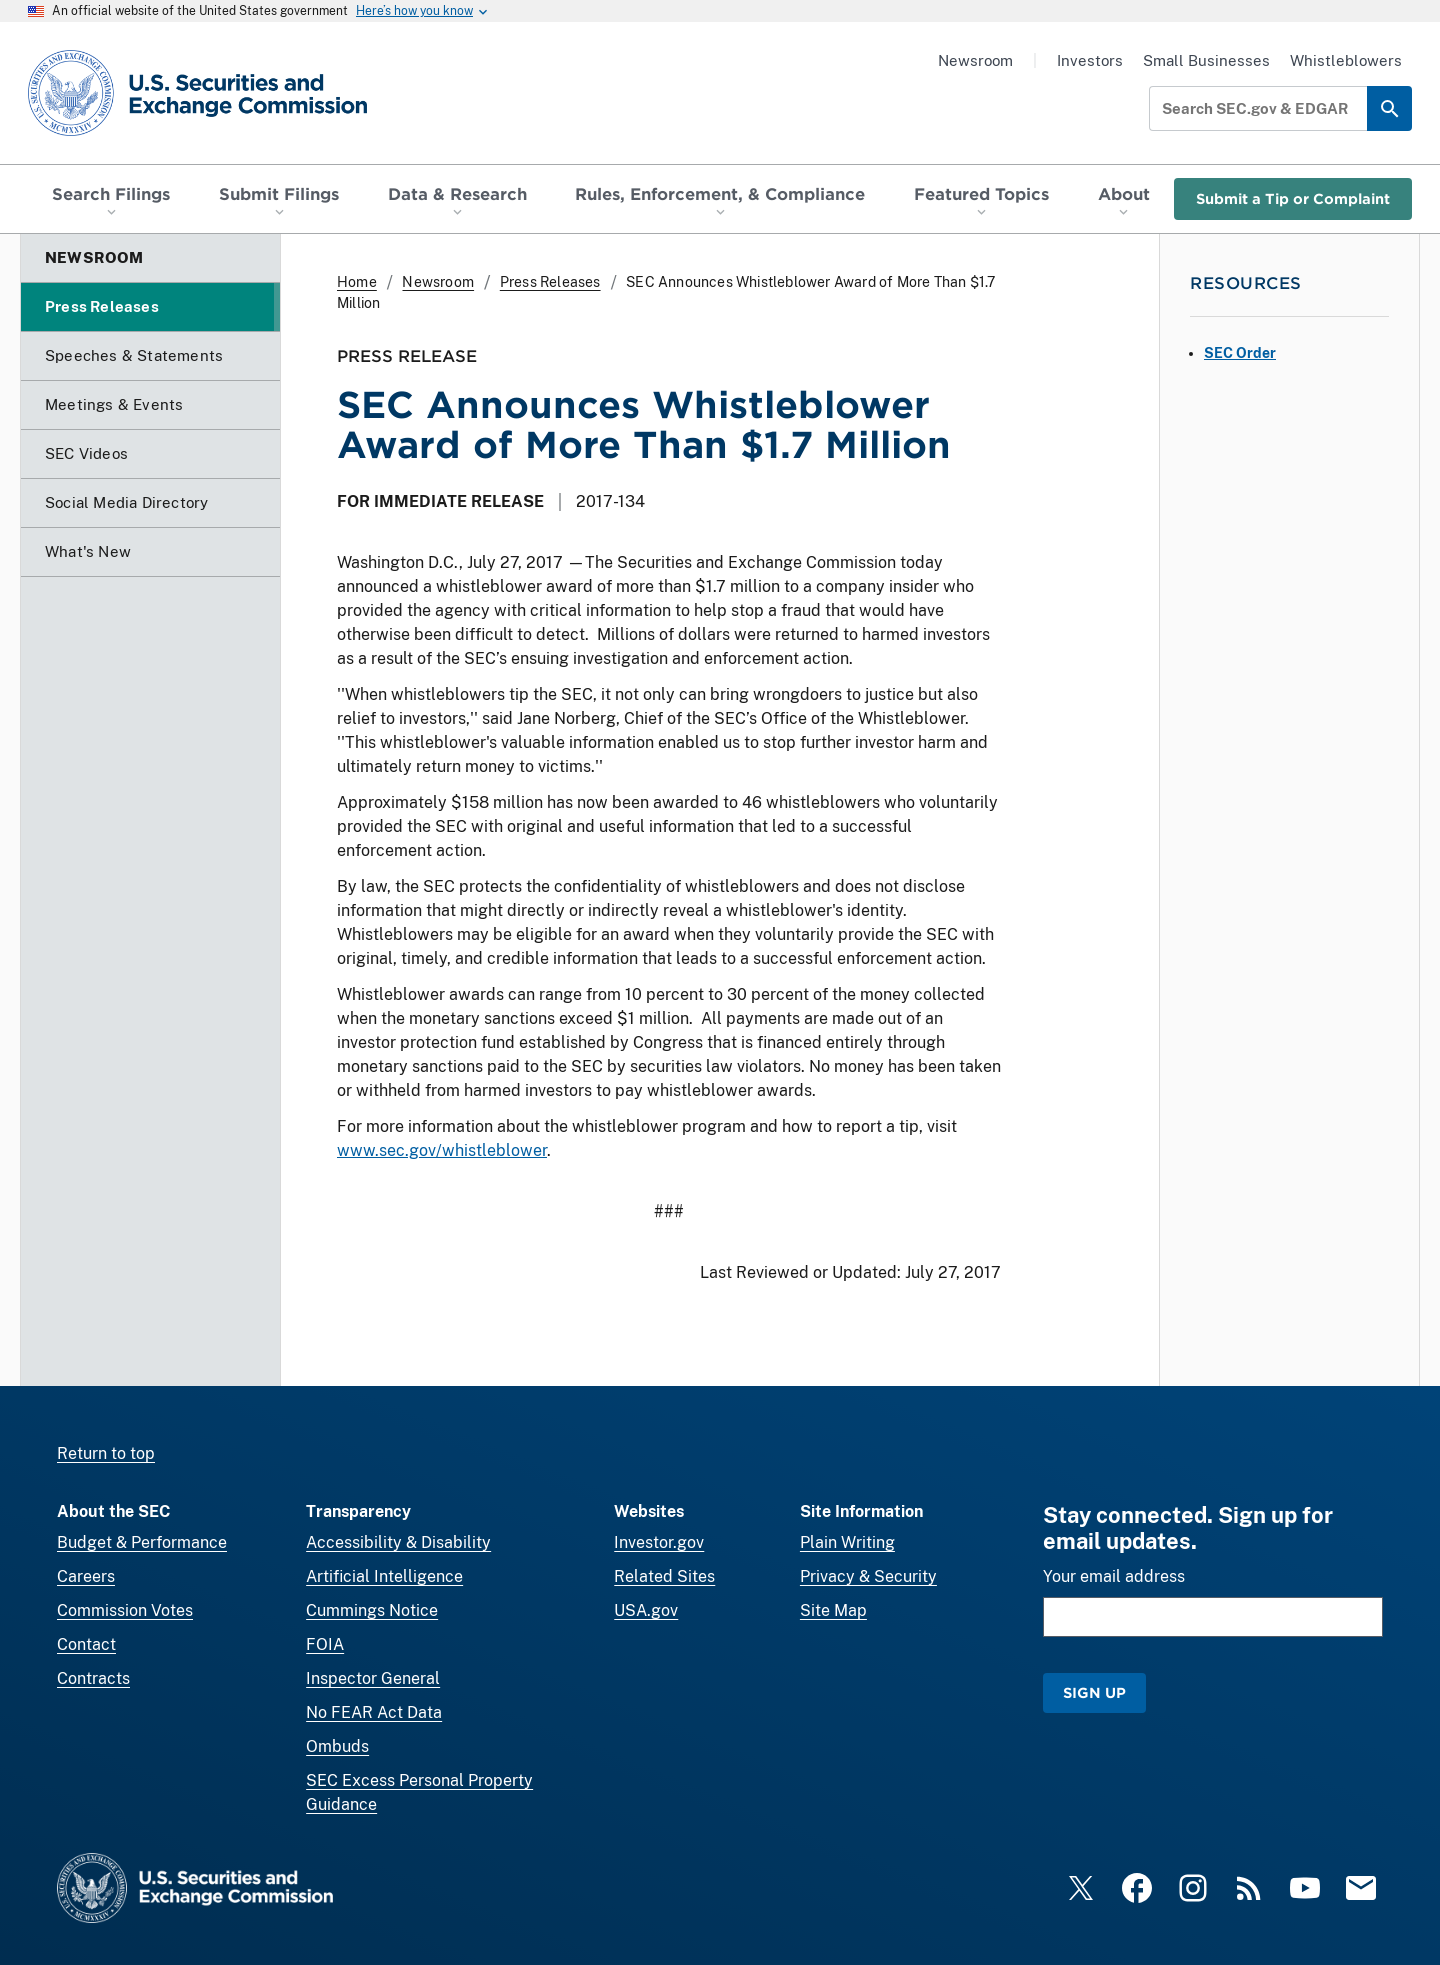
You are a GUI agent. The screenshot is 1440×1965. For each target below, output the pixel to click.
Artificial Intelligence (384, 1576)
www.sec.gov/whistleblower (442, 1150)
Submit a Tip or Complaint (1293, 198)
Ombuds (337, 1746)
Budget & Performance (142, 1542)
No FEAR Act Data (374, 1712)
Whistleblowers (1346, 60)
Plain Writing (847, 1542)
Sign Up (1094, 1692)
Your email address (1114, 1576)
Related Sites (664, 1576)
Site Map (833, 1610)
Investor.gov (659, 1542)
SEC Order (1240, 353)
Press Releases (550, 282)
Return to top (106, 1453)
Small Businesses (1206, 60)
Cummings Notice (372, 1610)
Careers (86, 1576)
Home (357, 282)
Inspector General (373, 1678)
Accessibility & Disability (398, 1542)
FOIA (325, 1644)
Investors (1090, 60)
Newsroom (975, 60)
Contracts (93, 1678)
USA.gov (646, 1610)
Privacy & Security (868, 1576)
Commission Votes (125, 1610)
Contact (86, 1644)
